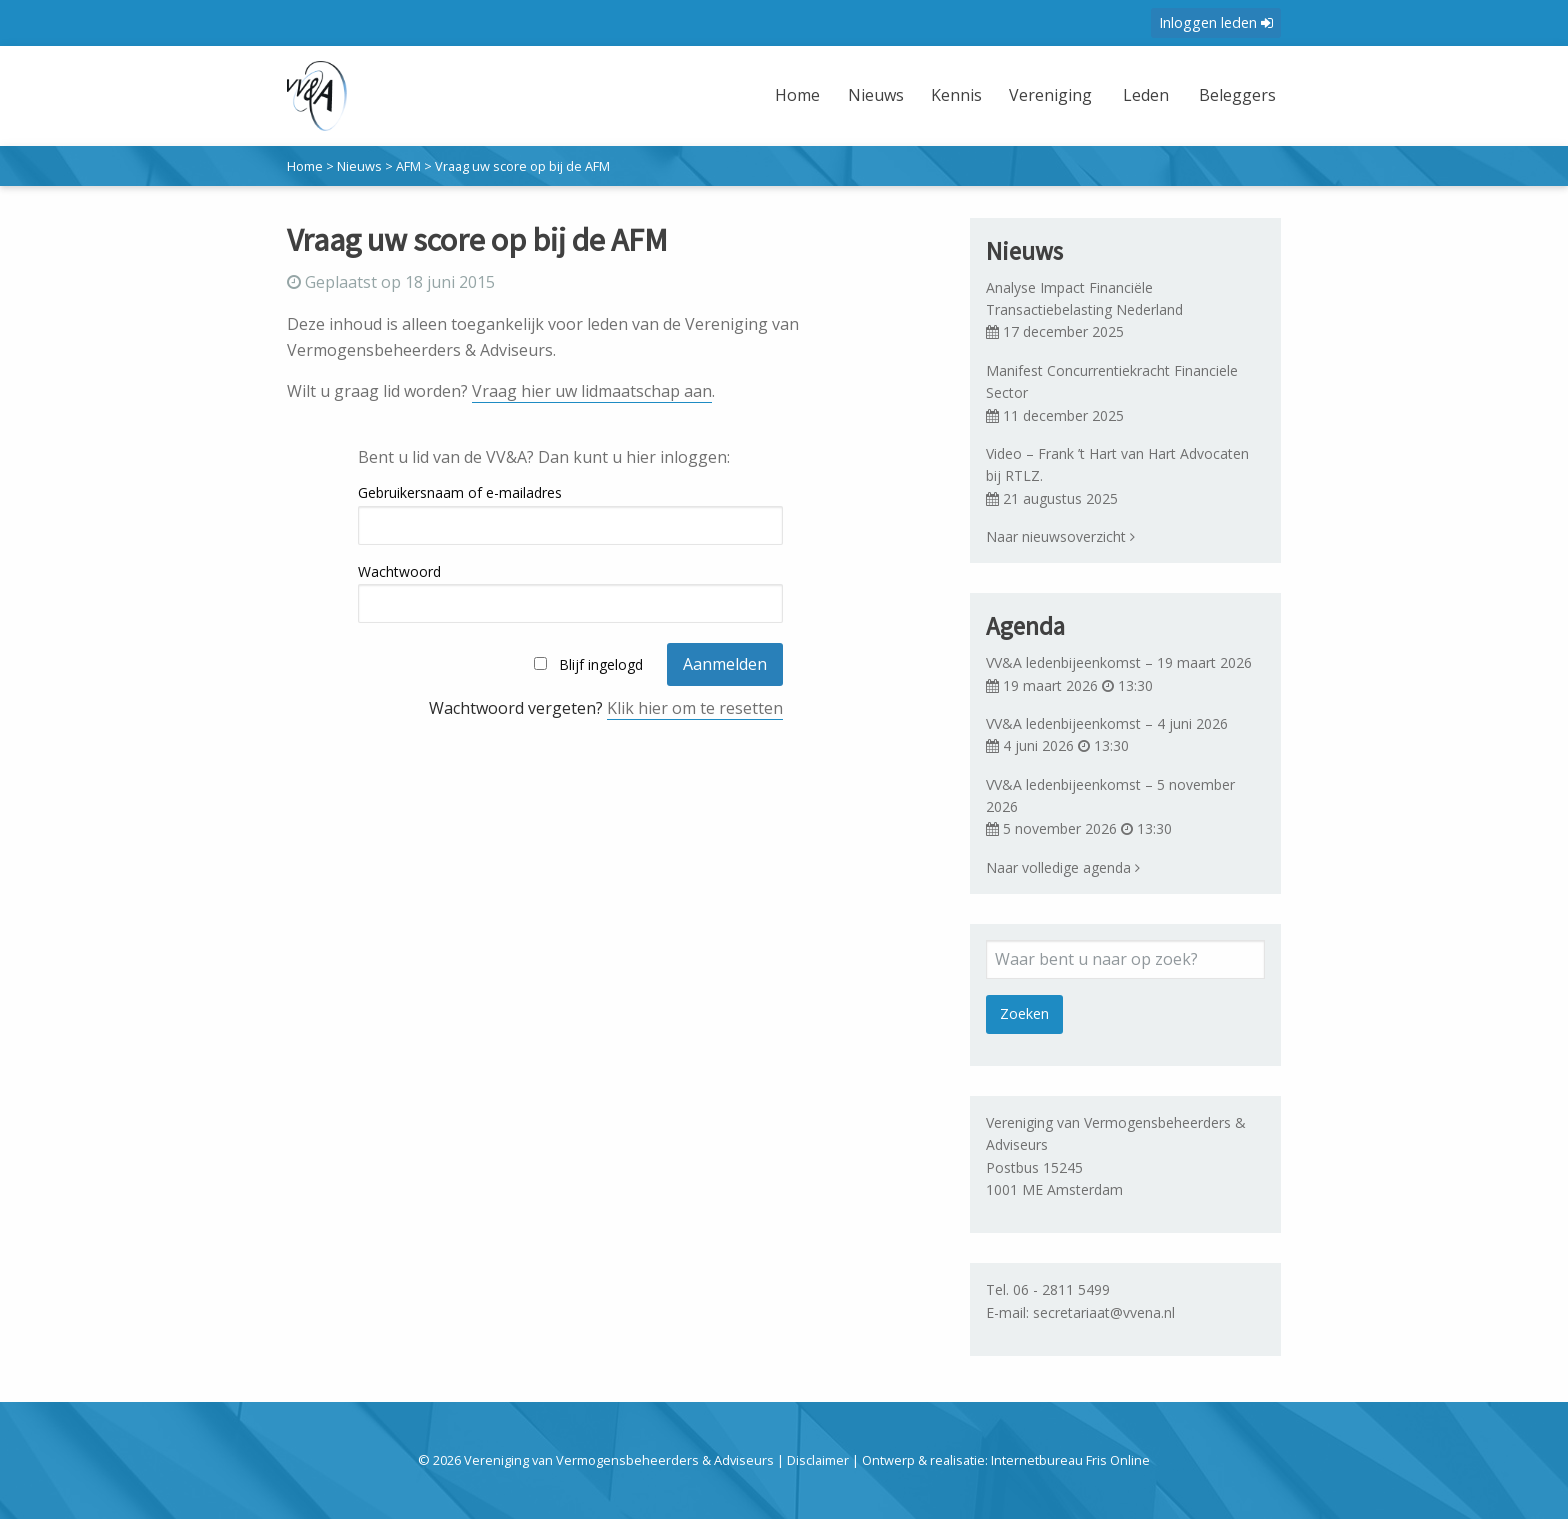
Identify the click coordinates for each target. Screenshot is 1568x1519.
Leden (1137, 95)
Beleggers (1233, 95)
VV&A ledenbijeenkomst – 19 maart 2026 (1119, 662)
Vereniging (1037, 95)
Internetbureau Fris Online (1070, 1460)
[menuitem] (787, 107)
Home (784, 95)
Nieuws (862, 95)
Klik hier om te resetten (695, 708)
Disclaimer (818, 1460)
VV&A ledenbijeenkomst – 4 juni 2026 (1107, 723)
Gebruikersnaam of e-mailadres (460, 492)
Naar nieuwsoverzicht (1060, 536)
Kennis (942, 95)
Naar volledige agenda (1063, 867)
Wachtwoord (399, 571)
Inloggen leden (1216, 22)
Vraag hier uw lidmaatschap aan (592, 391)
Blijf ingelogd (601, 664)
